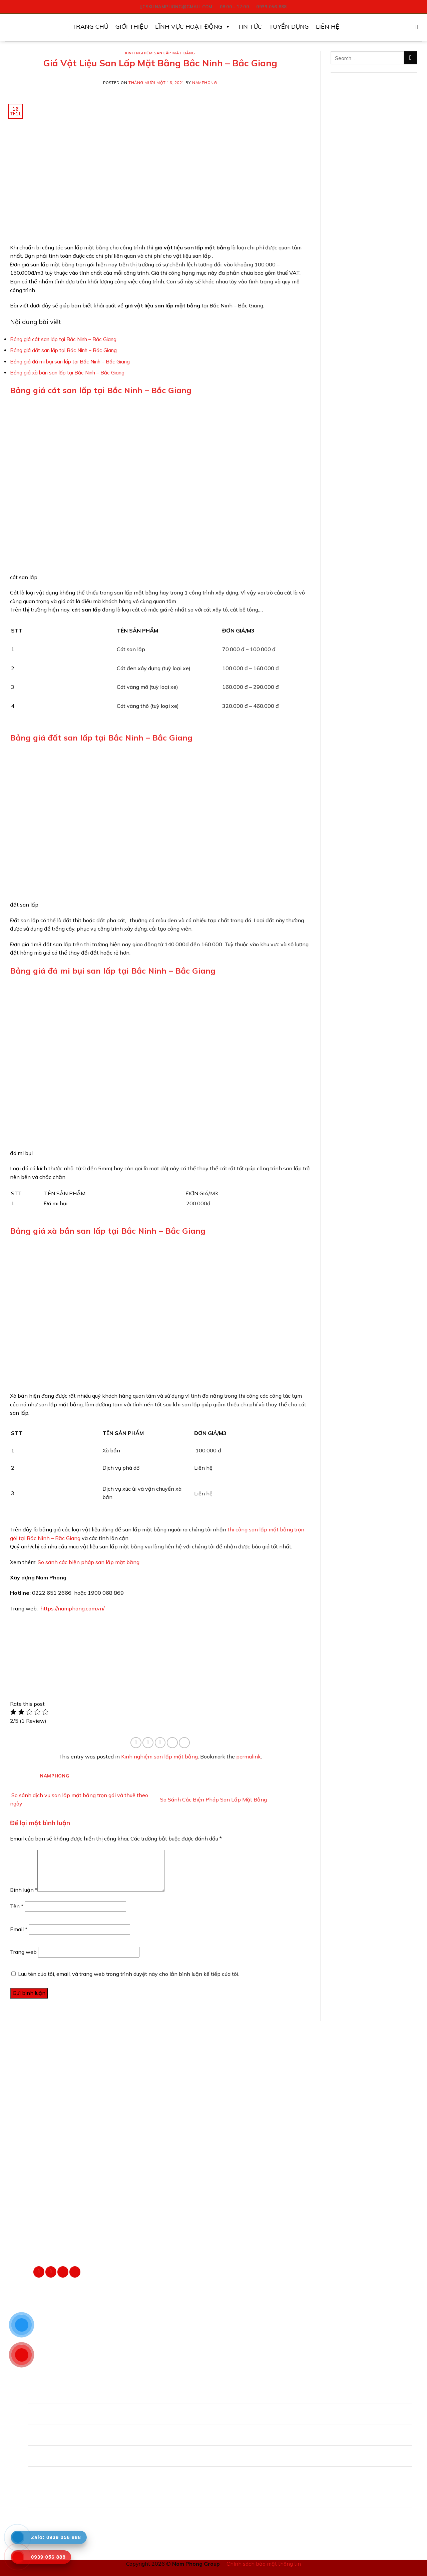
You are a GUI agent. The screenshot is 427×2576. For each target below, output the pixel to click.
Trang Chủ (90, 26)
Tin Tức (250, 26)
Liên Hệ (327, 26)
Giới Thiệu (131, 26)
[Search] (419, 27)
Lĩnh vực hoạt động (193, 26)
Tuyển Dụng (289, 26)
